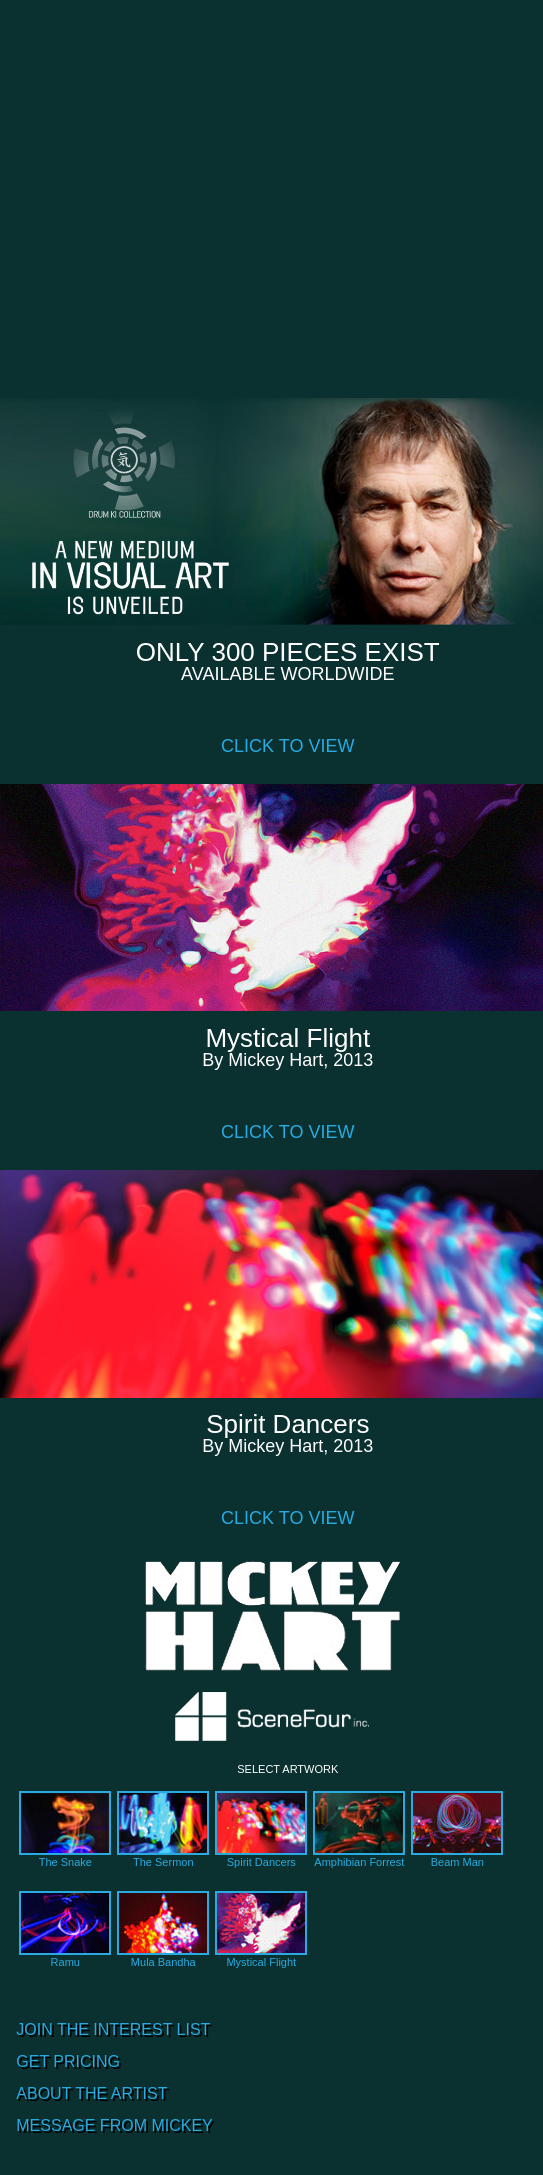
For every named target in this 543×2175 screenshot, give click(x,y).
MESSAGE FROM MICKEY (114, 2125)
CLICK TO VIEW (287, 746)
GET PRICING (68, 2061)
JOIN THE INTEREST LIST (113, 2029)
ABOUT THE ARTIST (91, 2093)
